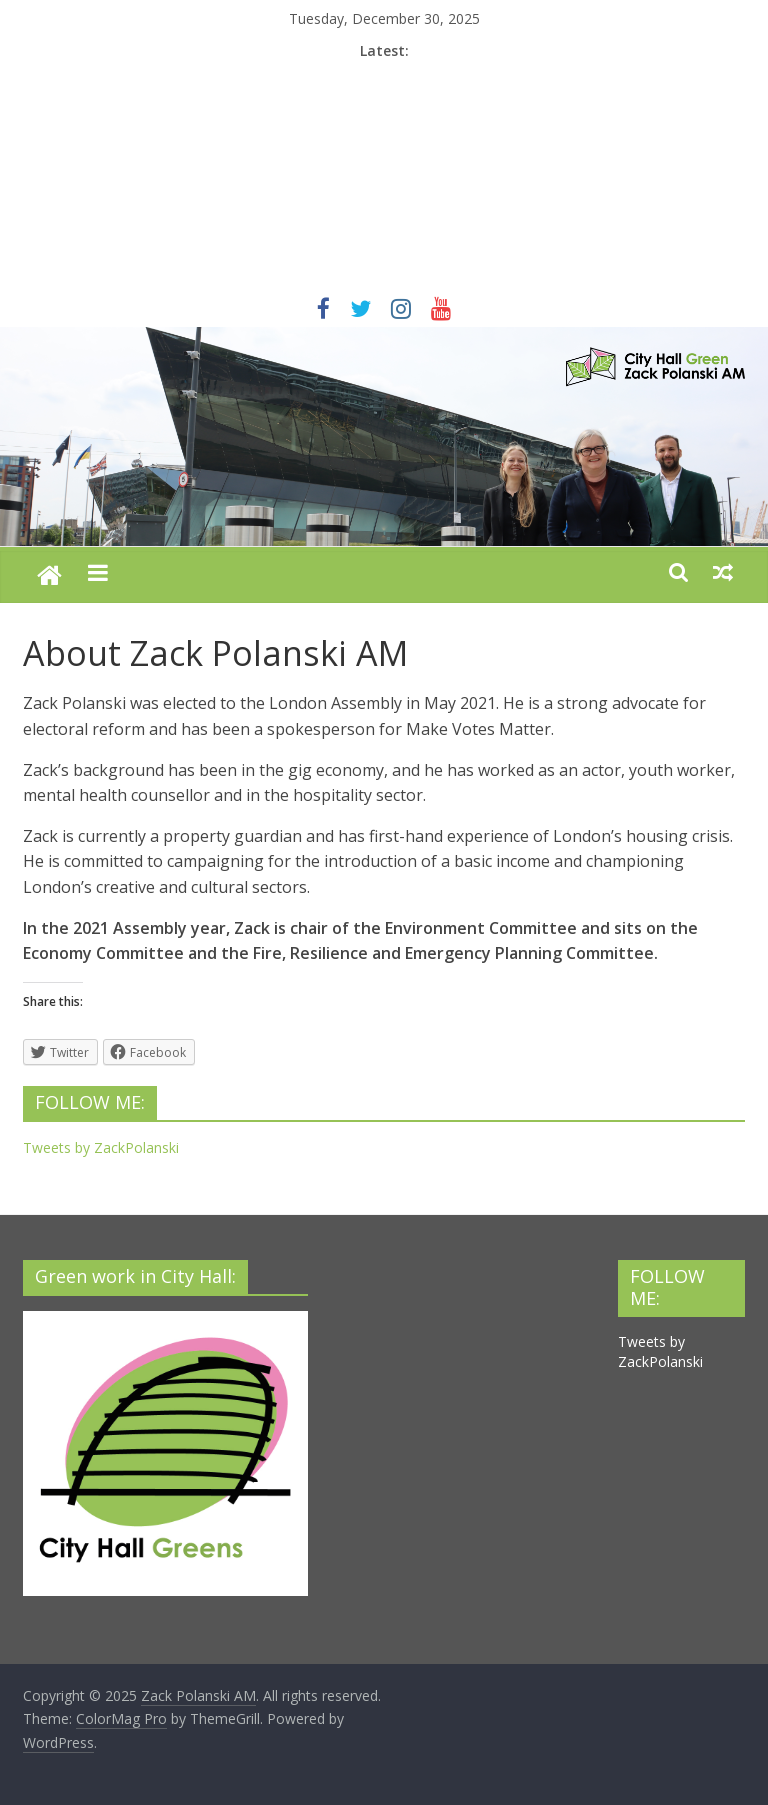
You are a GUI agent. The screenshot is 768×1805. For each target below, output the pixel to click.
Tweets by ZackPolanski (101, 1147)
